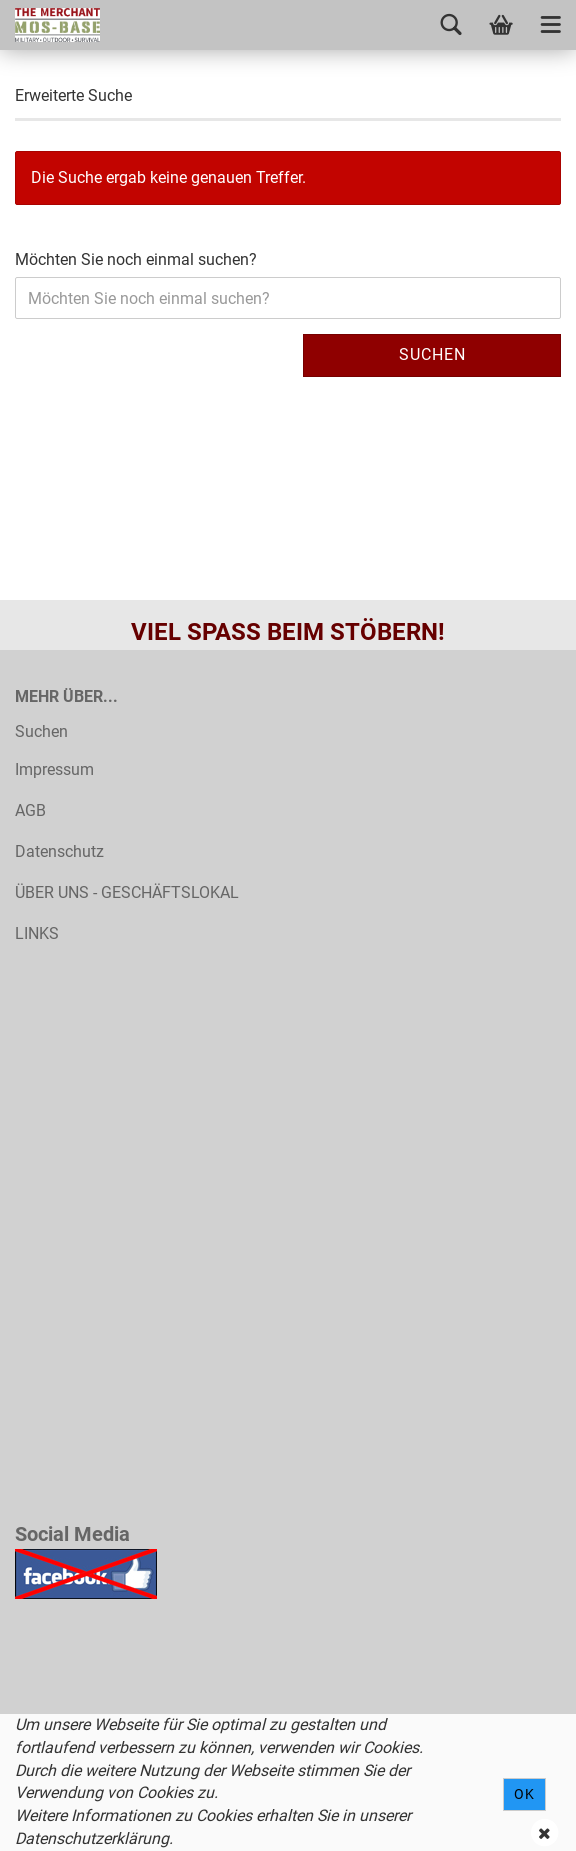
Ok (524, 1794)
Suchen (432, 354)
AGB (30, 810)
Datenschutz (59, 851)
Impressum (54, 769)
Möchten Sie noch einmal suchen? (136, 259)
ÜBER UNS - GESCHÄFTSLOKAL (127, 892)
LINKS (37, 933)
